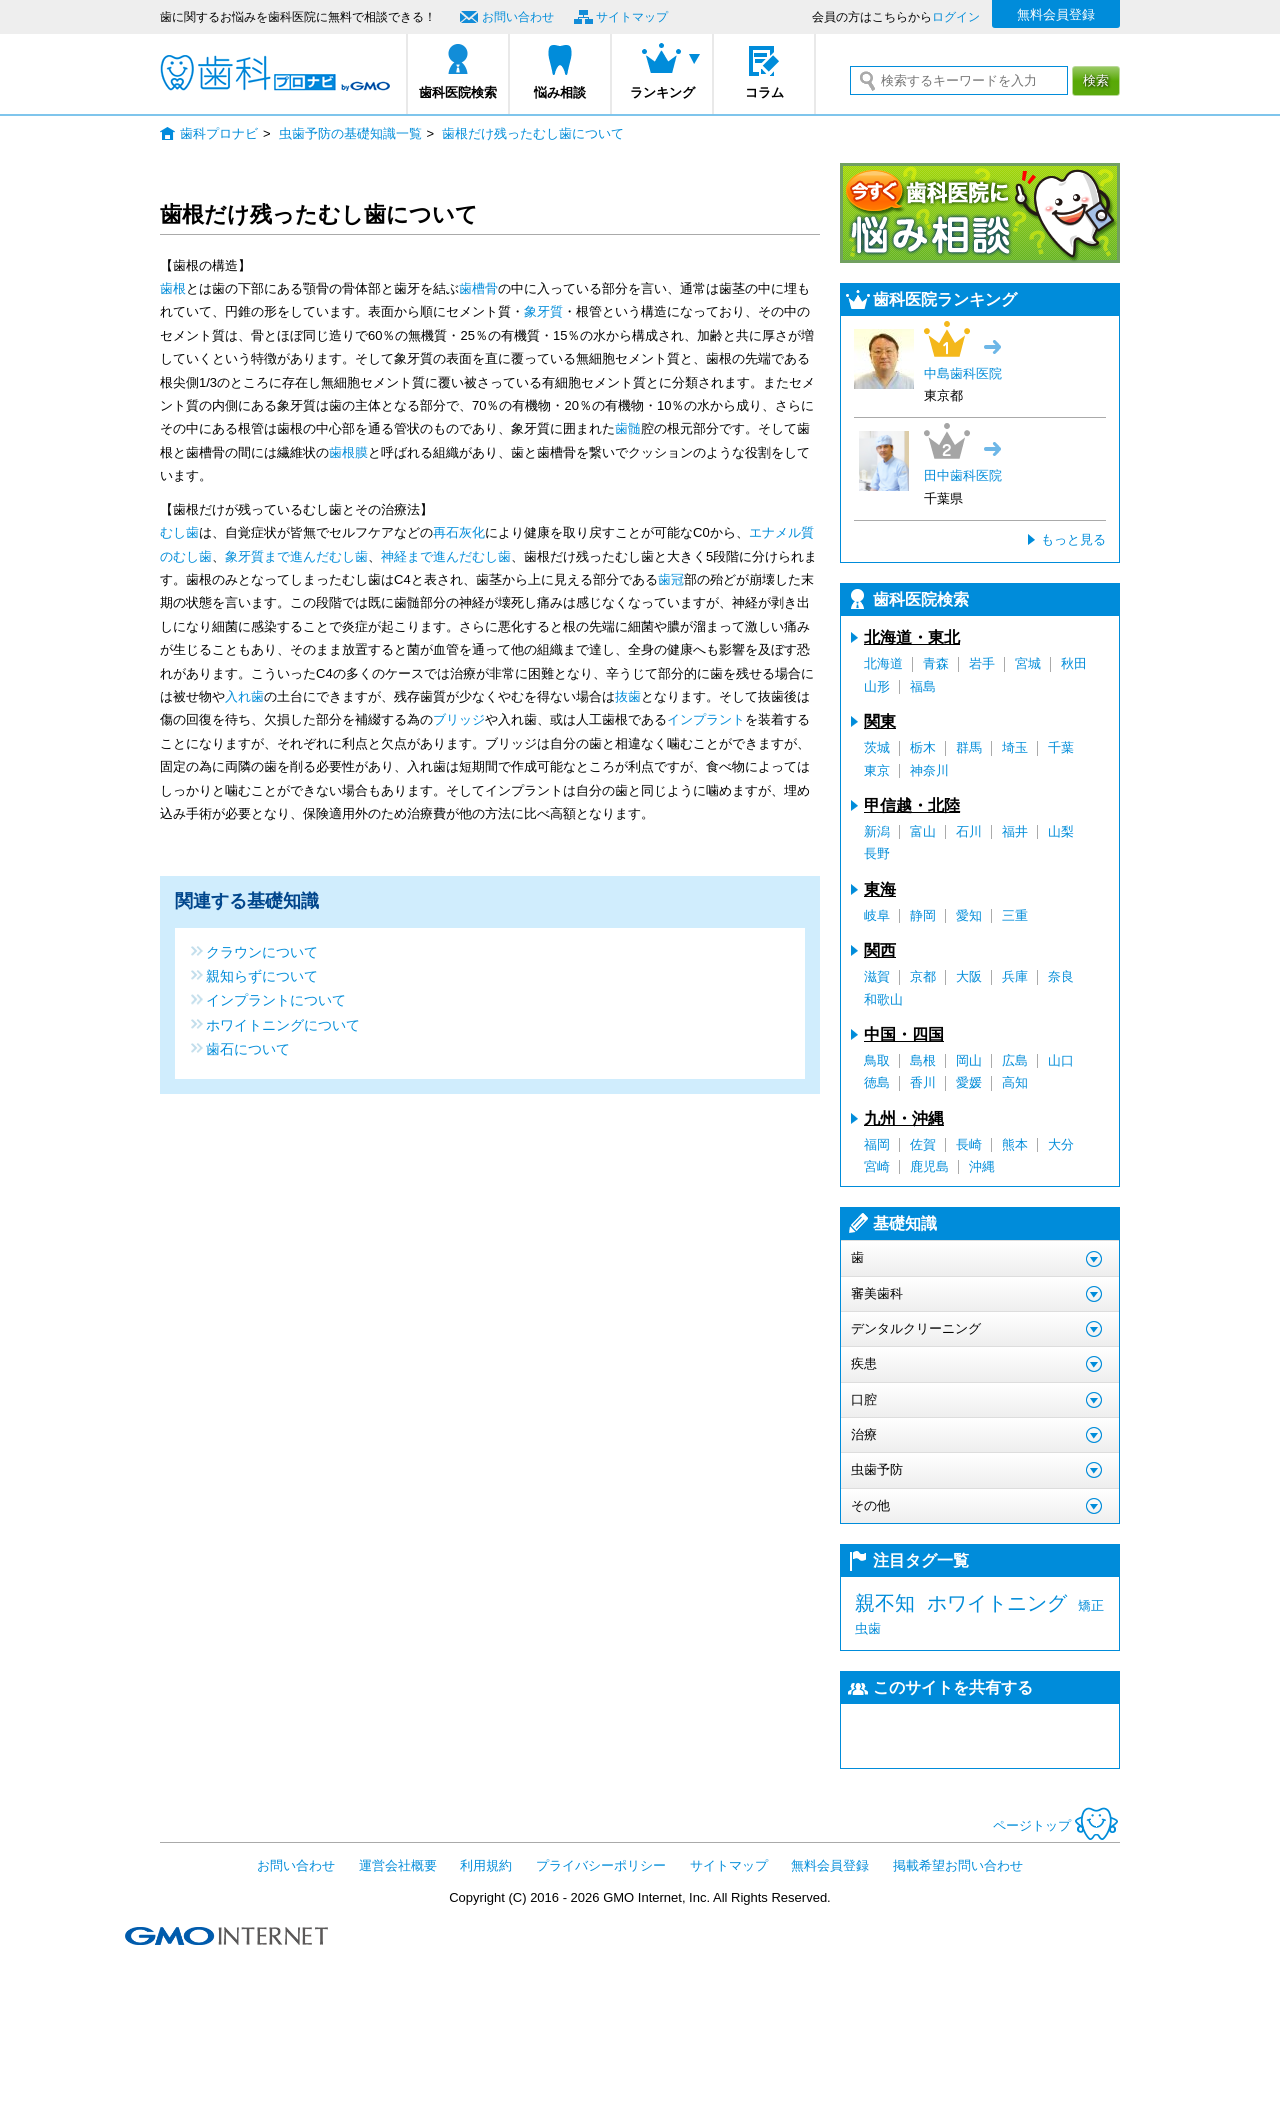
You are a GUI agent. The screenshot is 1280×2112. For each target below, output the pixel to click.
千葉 (1061, 747)
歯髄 (628, 428)
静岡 (923, 915)
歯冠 (671, 579)
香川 (923, 1082)
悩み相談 (560, 92)
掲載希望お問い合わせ (958, 1865)
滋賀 (877, 976)
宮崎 (877, 1166)
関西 (880, 950)
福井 (1015, 831)
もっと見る (1073, 539)
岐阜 (877, 915)
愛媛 (969, 1082)
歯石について (248, 1048)
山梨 (1061, 831)
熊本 (1015, 1144)
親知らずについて (262, 975)
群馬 (969, 747)
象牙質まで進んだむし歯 (296, 556)
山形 (877, 686)
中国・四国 (904, 1034)
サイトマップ (632, 17)
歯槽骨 (478, 288)
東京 (877, 770)
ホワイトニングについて (283, 1024)
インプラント (706, 719)
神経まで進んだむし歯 (446, 556)
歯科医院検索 (458, 92)
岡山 (969, 1060)
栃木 (923, 747)
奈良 (1061, 976)
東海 (880, 889)
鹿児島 (929, 1166)
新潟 (877, 831)
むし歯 (179, 532)
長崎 (969, 1144)
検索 (1096, 80)
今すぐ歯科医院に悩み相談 (980, 213)
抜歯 (628, 696)
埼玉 (1015, 747)
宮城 (1028, 663)
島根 (923, 1060)
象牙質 (543, 311)
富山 (923, 831)
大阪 (969, 976)
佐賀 (923, 1144)
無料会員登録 (1056, 14)
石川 (969, 831)
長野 (877, 853)
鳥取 (877, 1060)
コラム (764, 92)
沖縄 (982, 1166)
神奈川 (929, 770)
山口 (1061, 1060)
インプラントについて (276, 999)
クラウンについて (262, 951)
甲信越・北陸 (912, 805)
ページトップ (1056, 1825)
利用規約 (486, 1865)
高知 (1015, 1082)
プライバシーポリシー (601, 1865)
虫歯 (868, 1628)
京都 (923, 976)
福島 (923, 686)
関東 (880, 721)
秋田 (1074, 663)
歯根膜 (348, 452)
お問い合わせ (518, 17)
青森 (936, 663)
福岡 (877, 1144)
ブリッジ (459, 719)
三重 (1015, 915)
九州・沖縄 (904, 1118)
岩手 (982, 663)
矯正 (1091, 1605)
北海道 (883, 663)
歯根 (173, 288)
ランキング (662, 92)
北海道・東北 (912, 637)
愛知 (969, 915)
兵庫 (1015, 976)
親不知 (885, 1603)
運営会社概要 (398, 1865)
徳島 (877, 1082)
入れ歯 (244, 696)
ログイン (956, 17)
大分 (1061, 1144)
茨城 (877, 747)
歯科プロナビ (275, 73)
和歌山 (883, 999)
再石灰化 (459, 532)
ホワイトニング (997, 1603)
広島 (1015, 1060)
